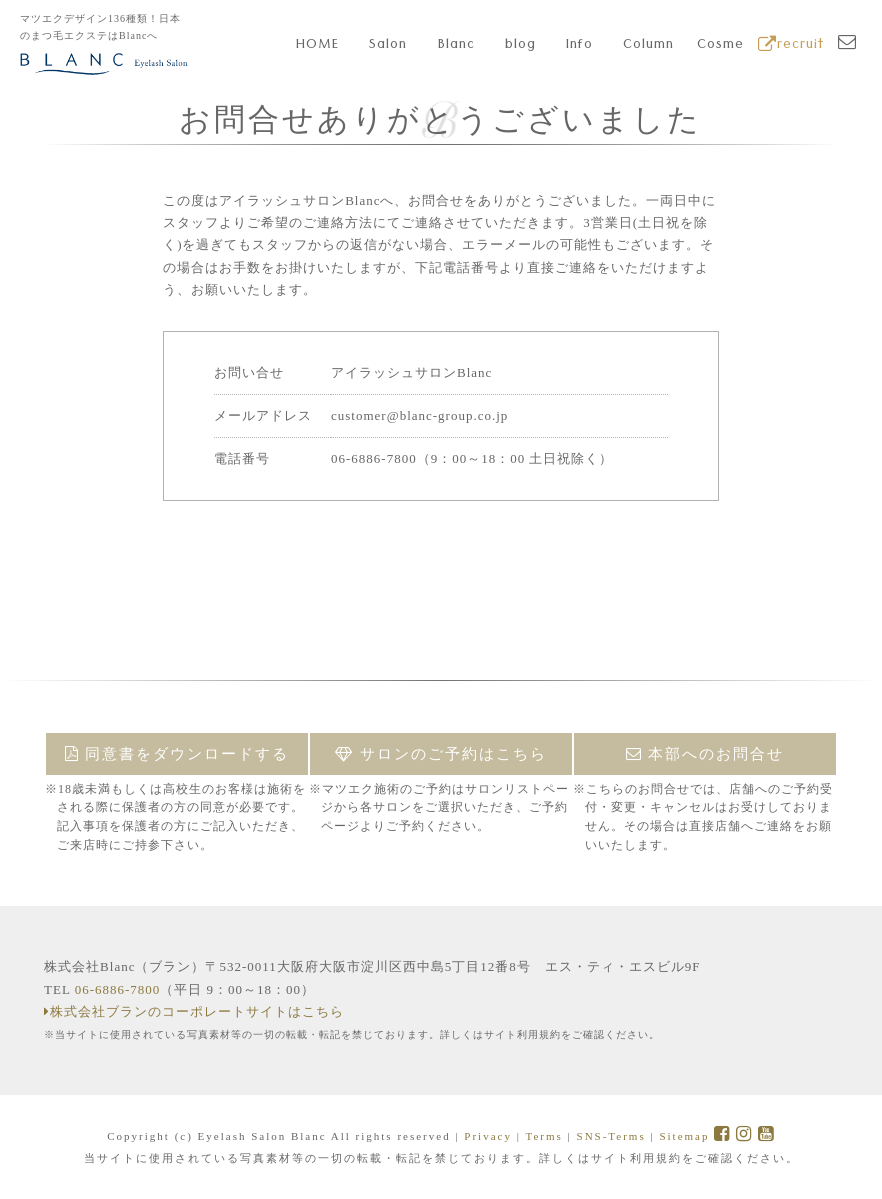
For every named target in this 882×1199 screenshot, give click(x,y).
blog (520, 46)
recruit (791, 46)
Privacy (488, 1136)
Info (579, 46)
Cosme (720, 46)
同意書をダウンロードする (177, 754)
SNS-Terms (611, 1136)
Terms (543, 1136)
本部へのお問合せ (705, 754)
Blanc (456, 46)
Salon (388, 46)
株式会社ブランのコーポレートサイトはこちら (194, 1011)
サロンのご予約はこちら (441, 754)
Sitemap (684, 1136)
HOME (317, 46)
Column (648, 46)
